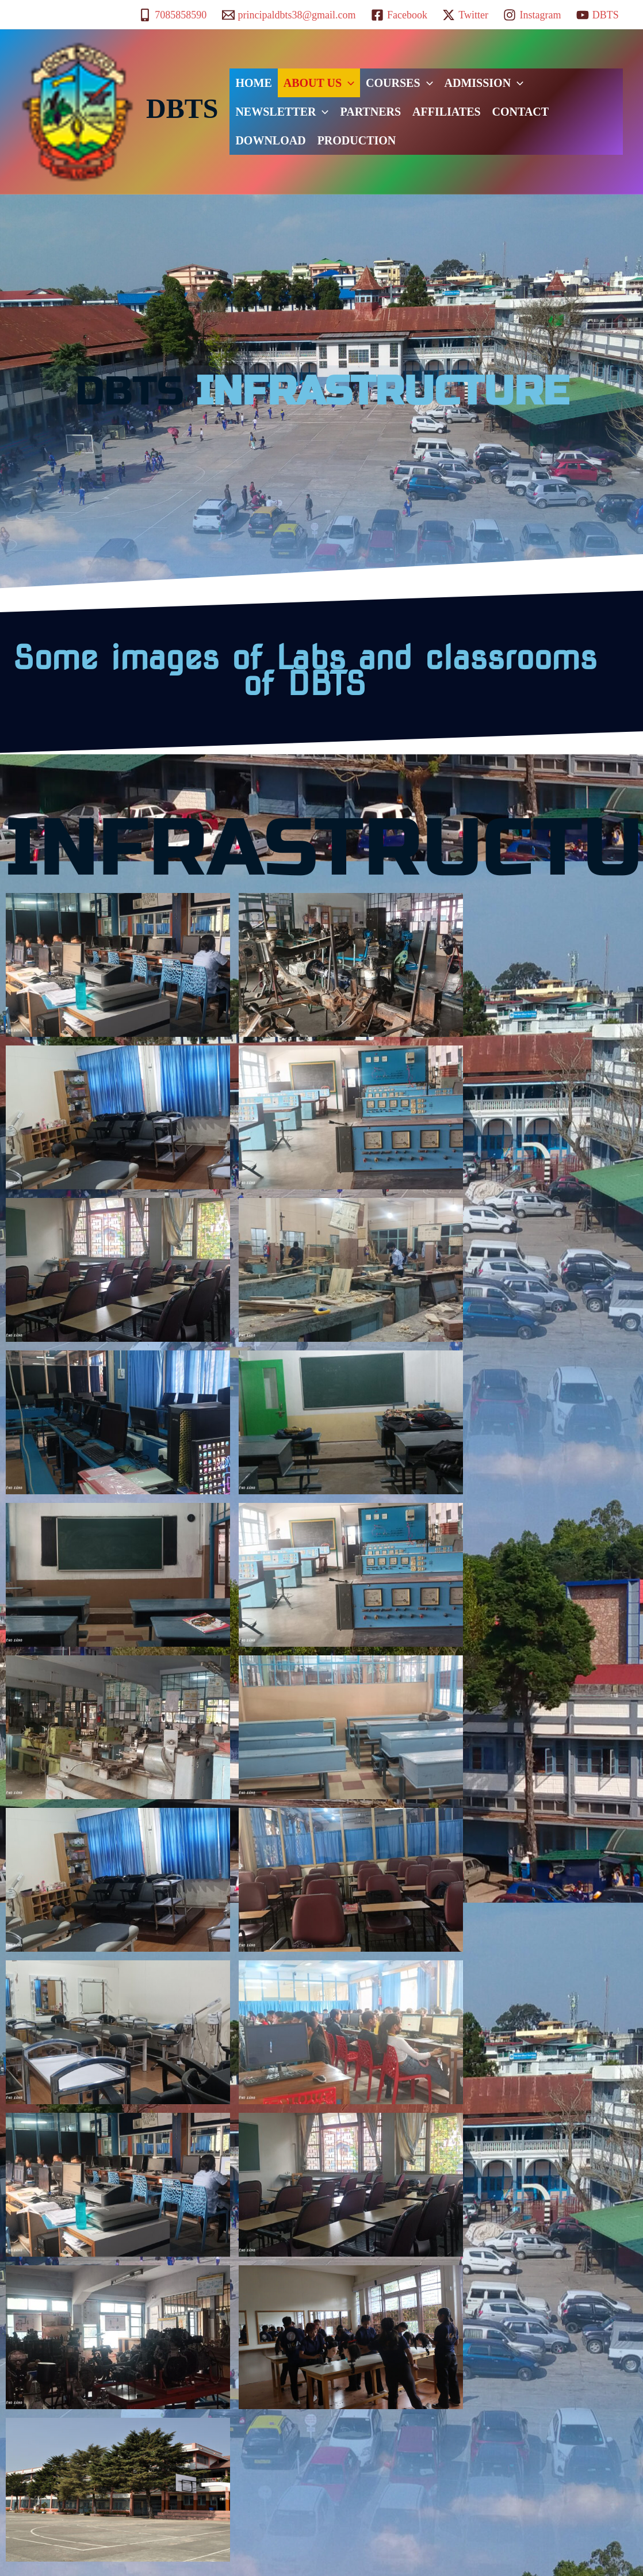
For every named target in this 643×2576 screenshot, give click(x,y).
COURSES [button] (399, 82)
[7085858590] (172, 15)
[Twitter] (465, 15)
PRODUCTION (356, 140)
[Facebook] (399, 15)
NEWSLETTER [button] (281, 111)
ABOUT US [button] (319, 82)
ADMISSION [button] (484, 82)
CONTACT (520, 111)
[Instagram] (532, 15)
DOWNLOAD (270, 140)
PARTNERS (370, 111)
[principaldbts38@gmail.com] (288, 15)
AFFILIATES (446, 111)
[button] (348, 82)
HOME (253, 83)
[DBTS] (597, 15)
